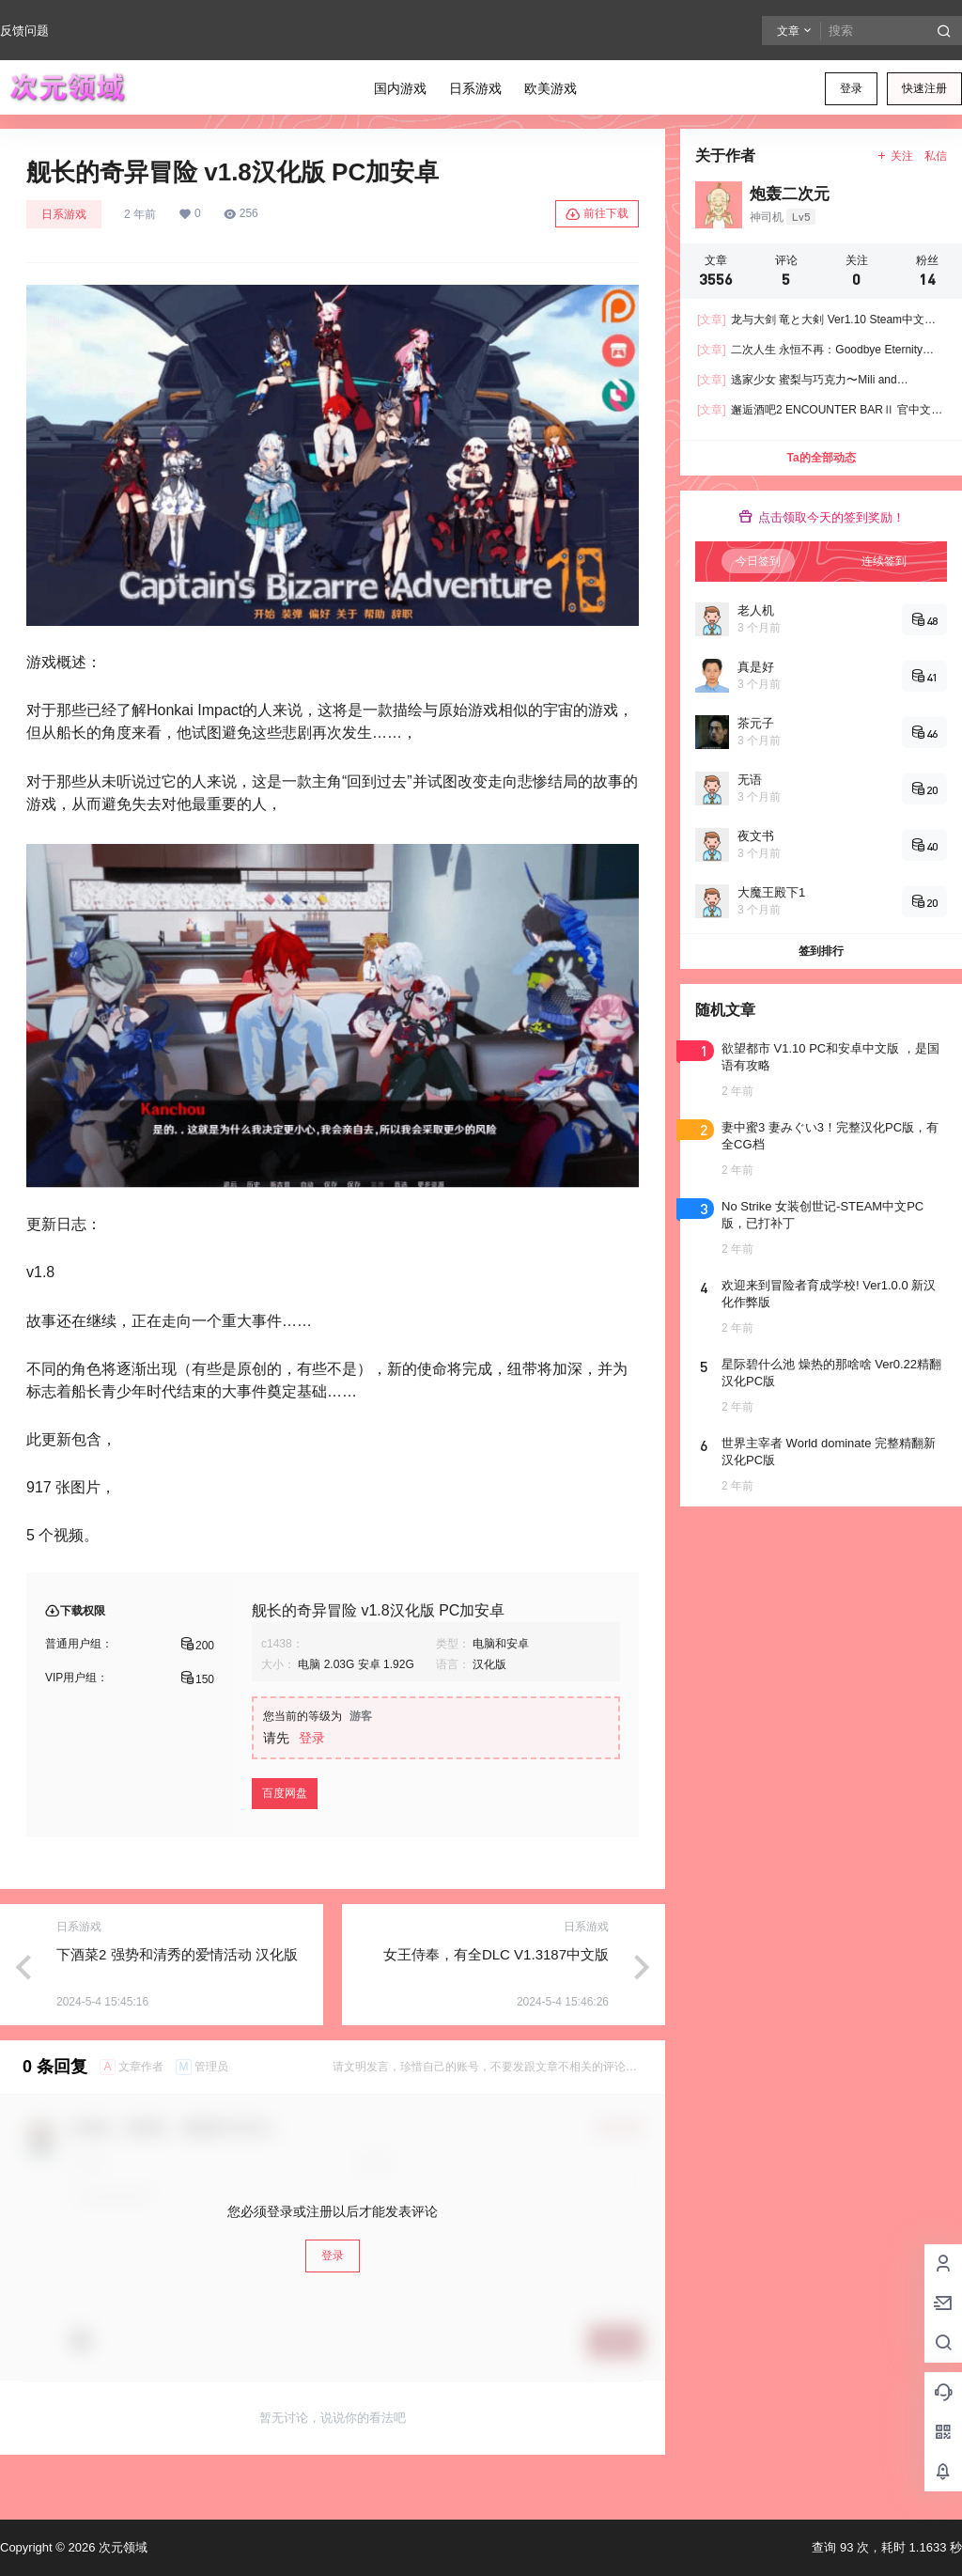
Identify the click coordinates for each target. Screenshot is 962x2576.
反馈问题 (24, 30)
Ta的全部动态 (820, 457)
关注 (895, 156)
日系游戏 (63, 214)
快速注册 (924, 88)
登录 (851, 88)
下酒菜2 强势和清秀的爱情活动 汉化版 (177, 1954)
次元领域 (121, 2547)
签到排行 (821, 951)
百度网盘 (284, 1793)
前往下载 (597, 214)
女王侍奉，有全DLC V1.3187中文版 (496, 1954)
